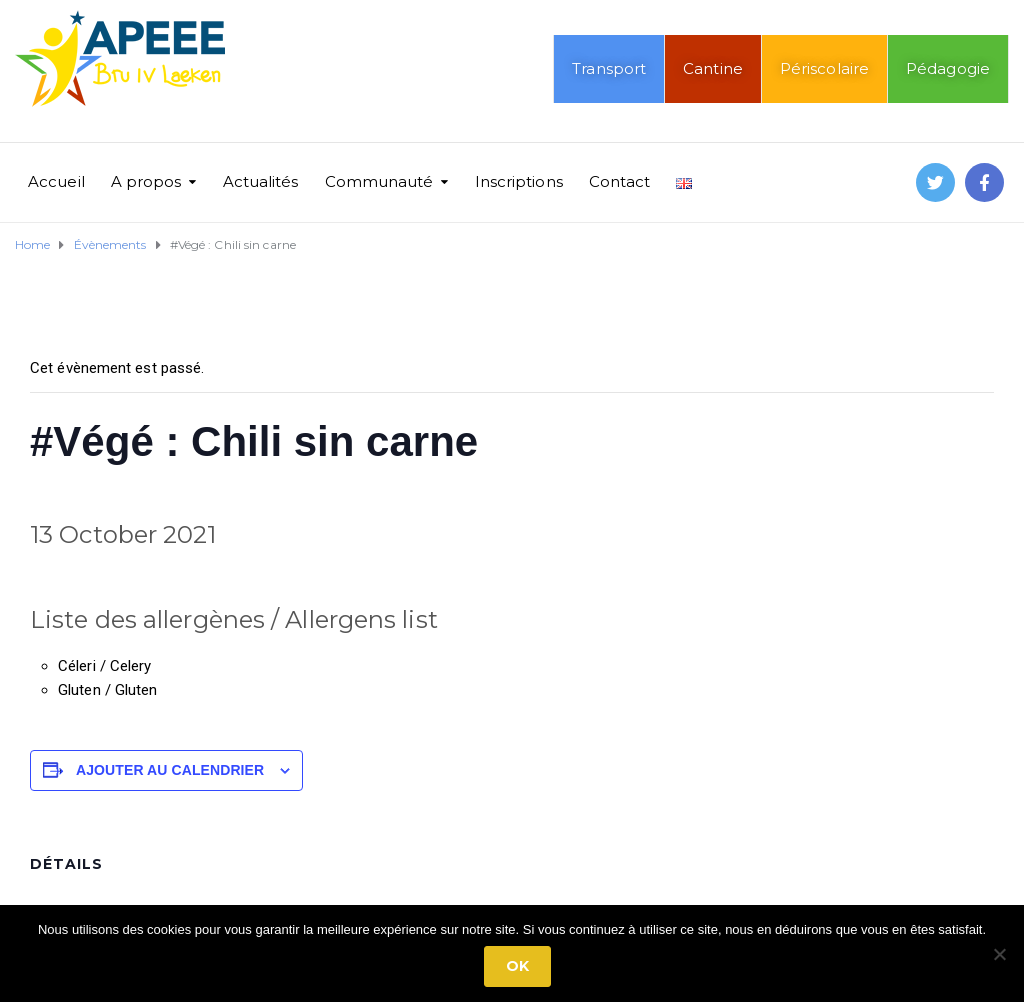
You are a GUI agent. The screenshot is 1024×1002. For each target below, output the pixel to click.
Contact (620, 181)
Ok (517, 966)
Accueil (56, 181)
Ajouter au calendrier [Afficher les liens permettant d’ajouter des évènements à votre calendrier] (170, 770)
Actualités (261, 181)
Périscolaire (824, 68)
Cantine (713, 68)
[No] (999, 954)
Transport (609, 68)
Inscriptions (519, 181)
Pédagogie (948, 68)
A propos (146, 181)
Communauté (379, 181)
